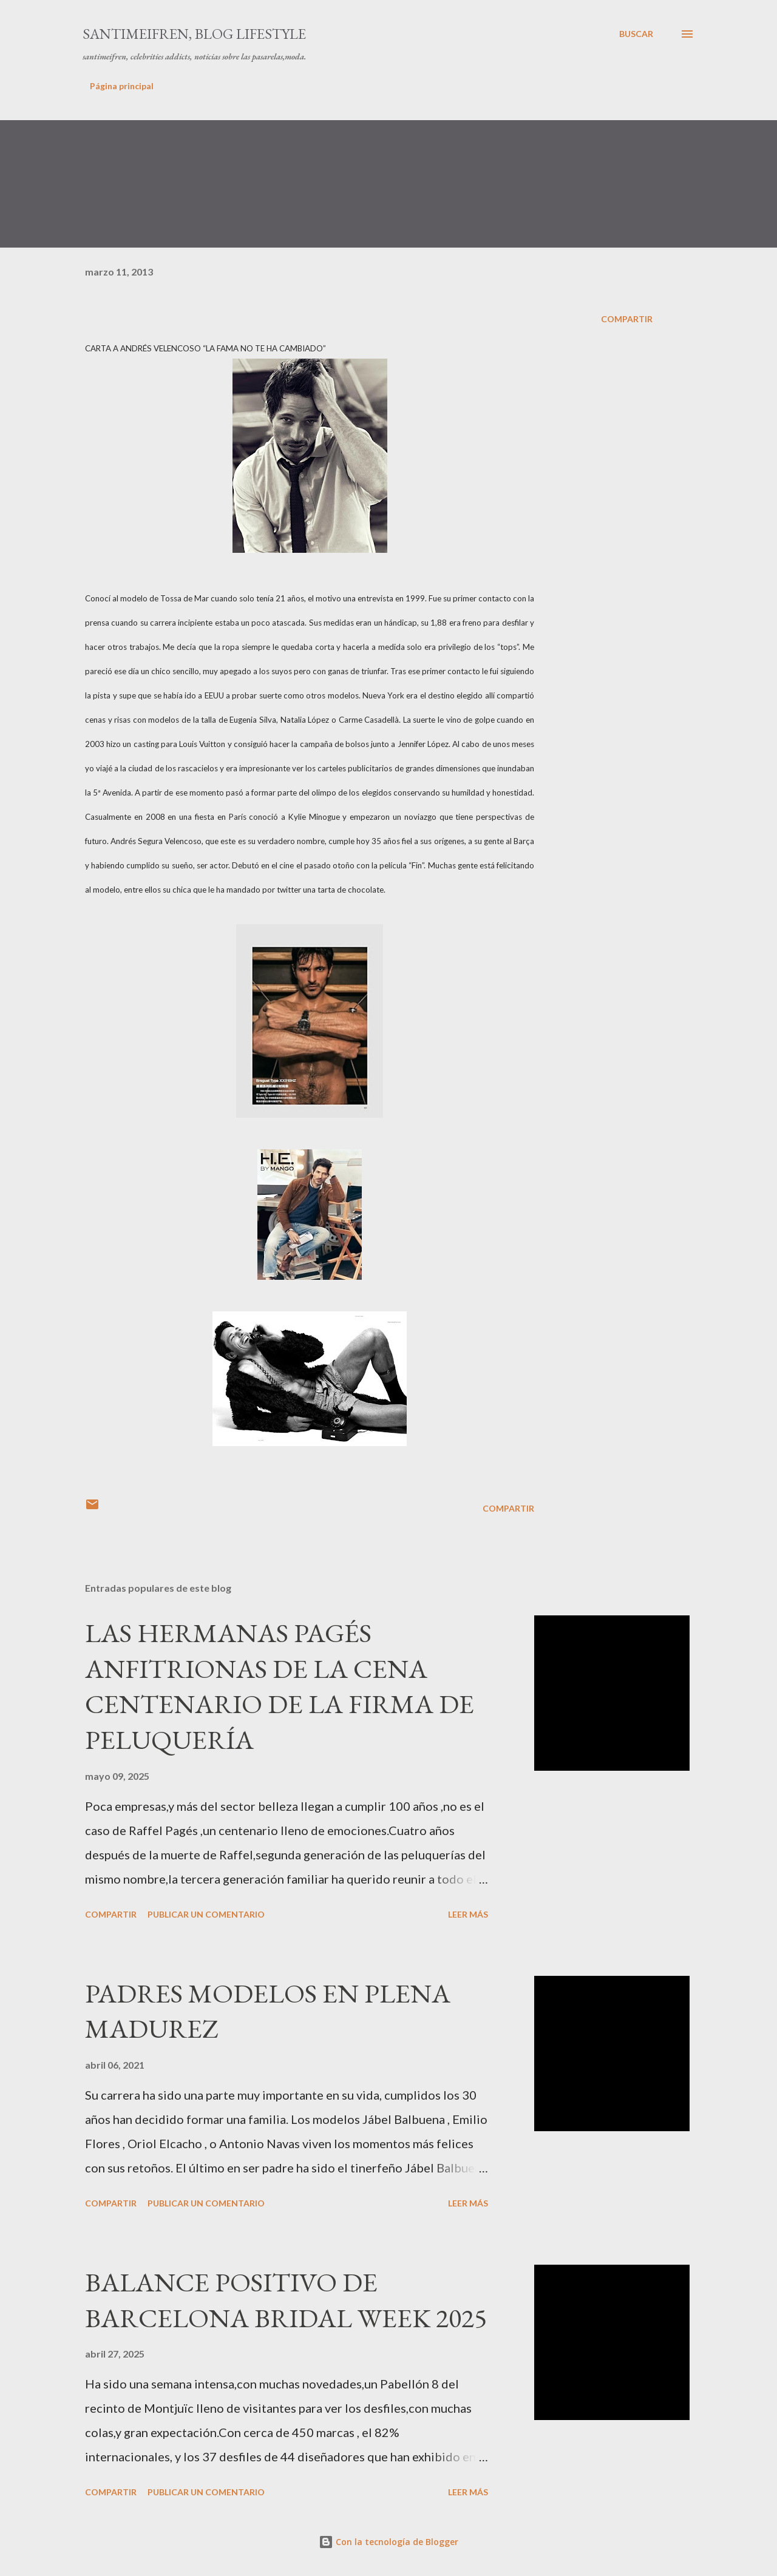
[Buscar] (636, 34)
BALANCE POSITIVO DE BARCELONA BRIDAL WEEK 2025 (286, 2300)
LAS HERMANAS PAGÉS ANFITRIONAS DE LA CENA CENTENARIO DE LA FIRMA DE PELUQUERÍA (279, 1686)
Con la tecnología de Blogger (388, 2541)
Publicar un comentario (206, 1914)
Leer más (468, 1914)
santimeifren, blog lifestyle (194, 33)
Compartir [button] (627, 319)
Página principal (122, 86)
